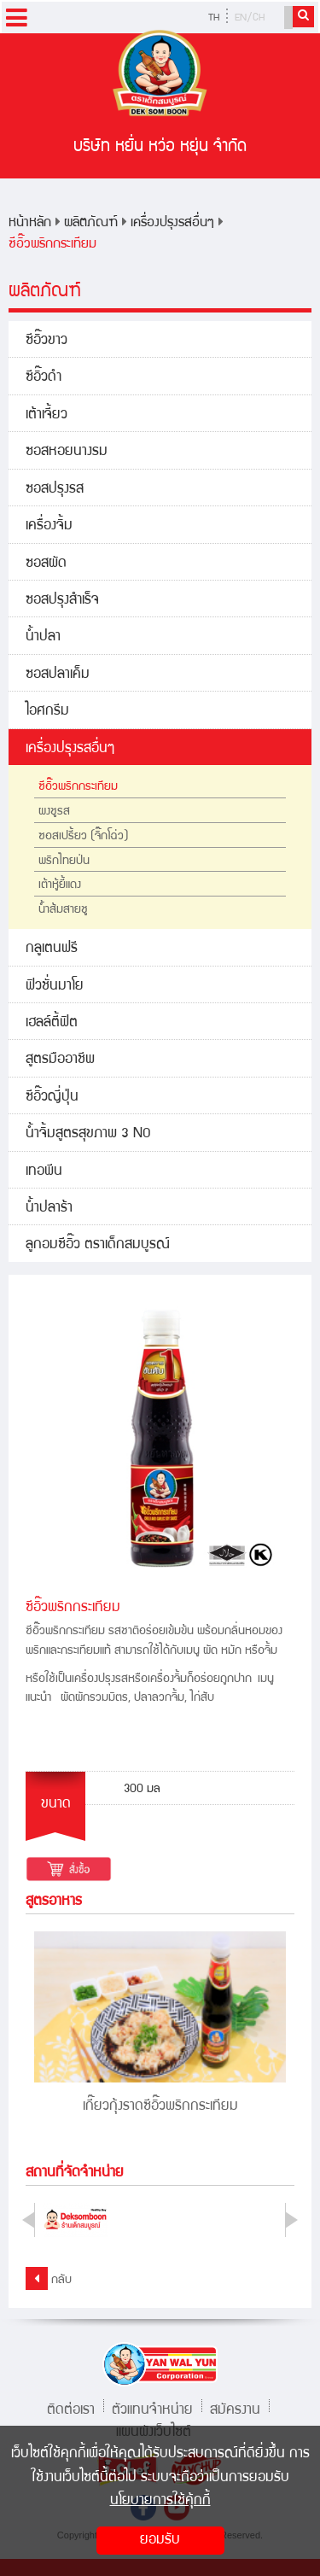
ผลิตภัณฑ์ (91, 223)
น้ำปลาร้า (49, 1208)
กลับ (49, 2278)
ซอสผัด (46, 564)
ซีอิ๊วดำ (43, 377)
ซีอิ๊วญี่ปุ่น (52, 1097)
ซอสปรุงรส (55, 489)
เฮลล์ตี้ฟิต (52, 1023)
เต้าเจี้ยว (46, 415)
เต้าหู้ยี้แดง (59, 885)
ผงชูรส (54, 812)
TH (213, 18)
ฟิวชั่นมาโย (55, 986)
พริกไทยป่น (64, 861)
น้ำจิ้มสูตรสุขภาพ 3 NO (88, 1134)
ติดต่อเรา (71, 2408)
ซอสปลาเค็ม (58, 675)
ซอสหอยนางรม (67, 452)
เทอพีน (44, 1171)
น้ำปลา (43, 637)
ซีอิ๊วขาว (46, 341)
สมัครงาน (235, 2408)
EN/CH (250, 18)
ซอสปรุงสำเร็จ (62, 600)
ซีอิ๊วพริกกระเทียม (52, 244)
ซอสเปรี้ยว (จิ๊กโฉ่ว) (83, 837)
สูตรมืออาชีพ (60, 1060)
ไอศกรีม (47, 711)
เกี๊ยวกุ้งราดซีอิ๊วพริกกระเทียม (160, 2106)
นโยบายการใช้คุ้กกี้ (160, 2501)
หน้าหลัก (30, 223)
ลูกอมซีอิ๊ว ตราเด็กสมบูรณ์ (98, 1245)
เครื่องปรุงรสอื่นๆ (172, 223)
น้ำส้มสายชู (63, 910)
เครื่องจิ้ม (49, 526)
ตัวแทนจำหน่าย (152, 2408)
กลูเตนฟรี (52, 949)
